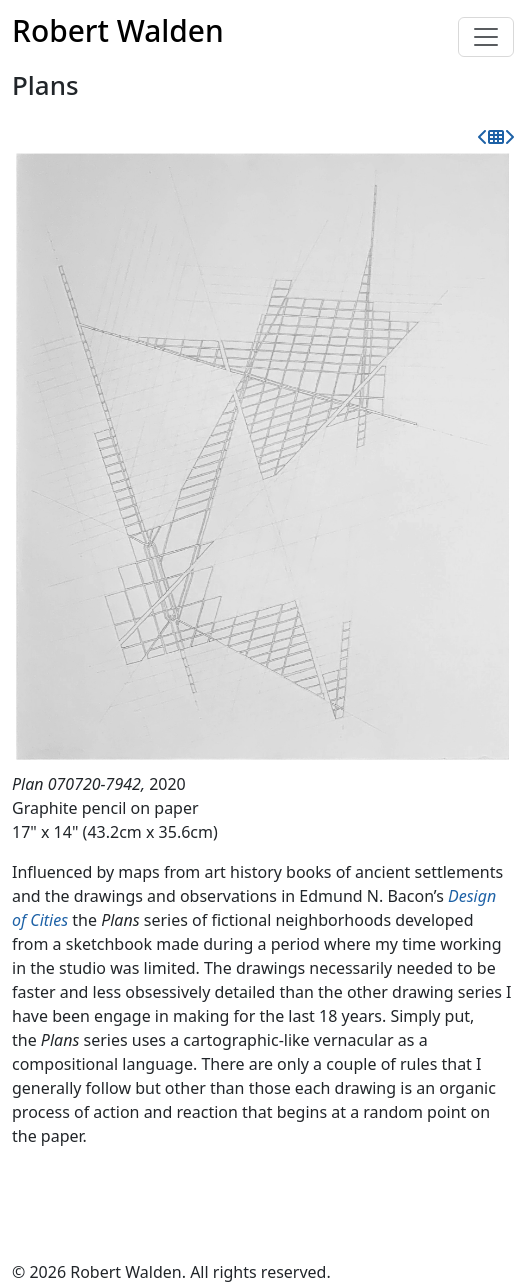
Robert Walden (118, 30)
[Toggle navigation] (486, 37)
